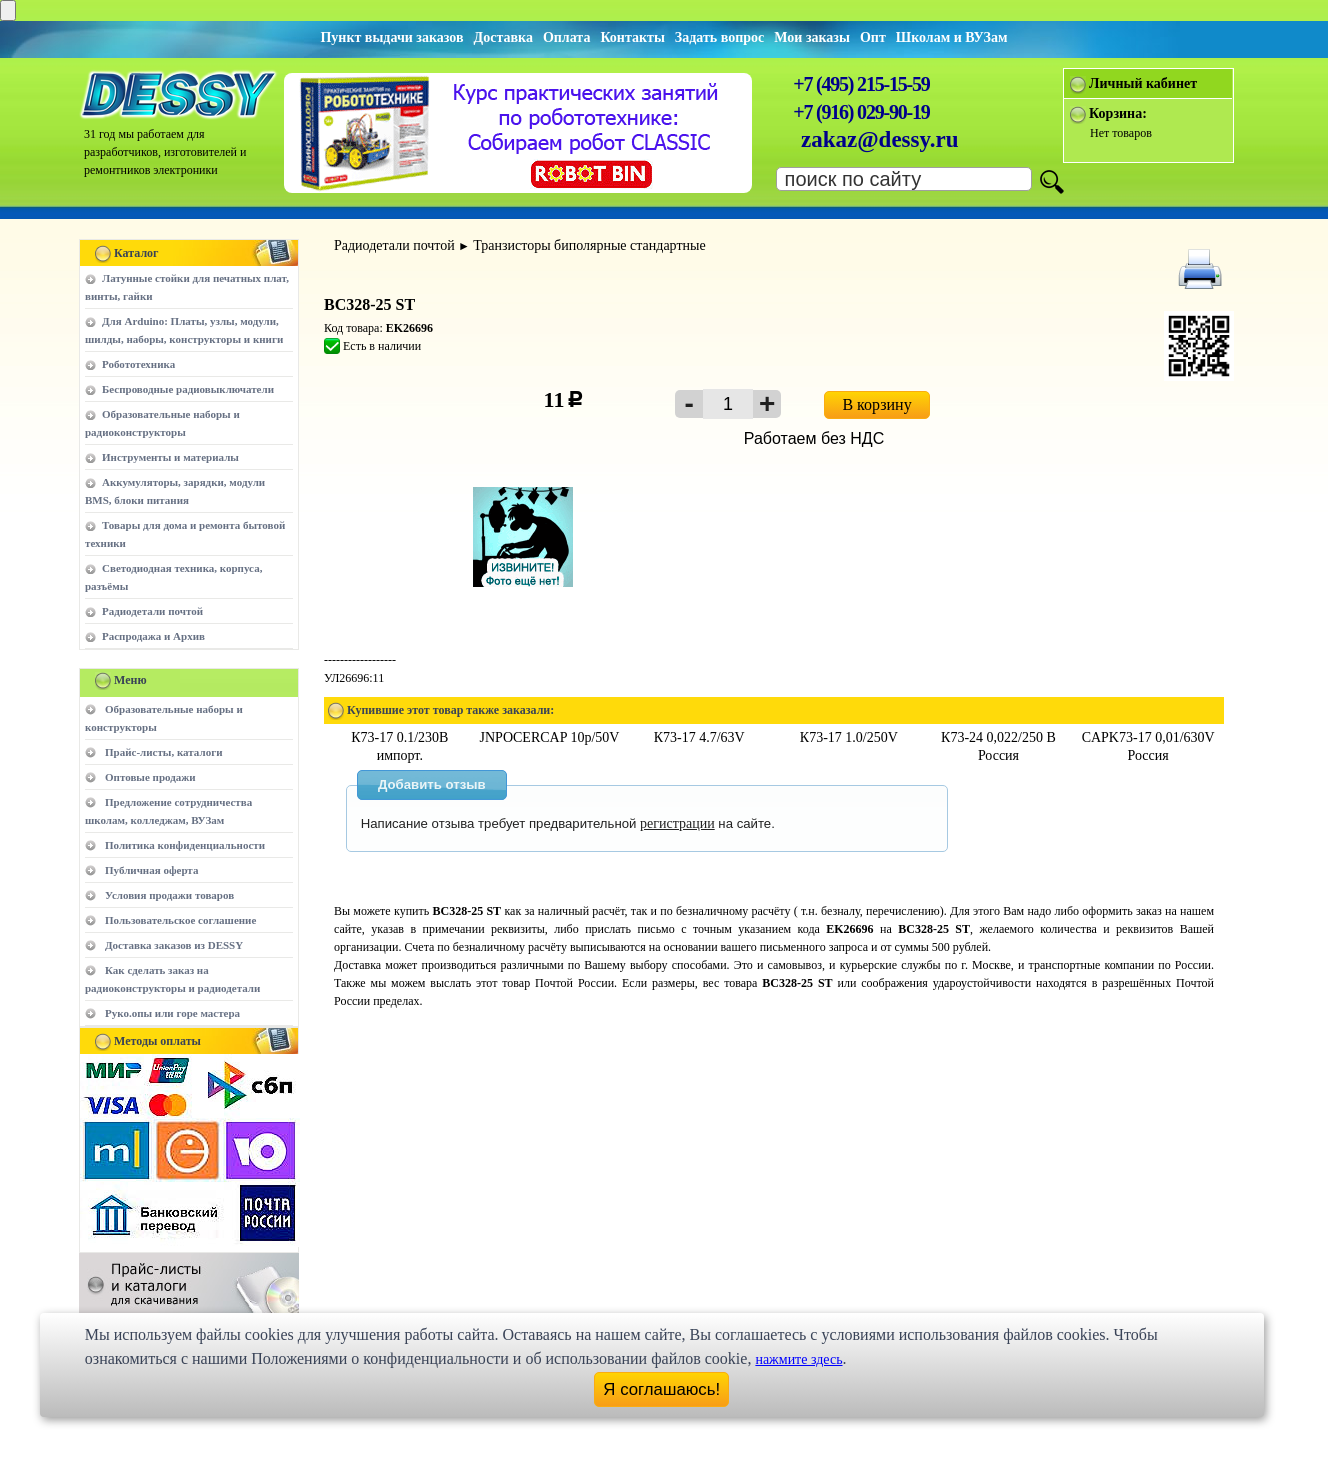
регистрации (677, 823)
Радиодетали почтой (152, 611)
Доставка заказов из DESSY (174, 945)
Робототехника (138, 364)
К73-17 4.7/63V (699, 737)
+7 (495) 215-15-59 (861, 84)
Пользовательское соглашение (180, 920)
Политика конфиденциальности (185, 845)
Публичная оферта (151, 870)
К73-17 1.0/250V (849, 737)
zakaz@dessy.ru (880, 139)
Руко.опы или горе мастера (172, 1013)
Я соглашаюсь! (661, 1389)
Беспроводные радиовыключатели (188, 389)
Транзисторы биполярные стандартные (589, 245)
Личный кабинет (1143, 83)
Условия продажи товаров (169, 895)
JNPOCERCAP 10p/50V (550, 737)
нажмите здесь (798, 1359)
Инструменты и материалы (170, 457)
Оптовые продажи (150, 777)
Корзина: (1118, 113)
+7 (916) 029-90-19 (861, 112)
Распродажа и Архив (153, 636)
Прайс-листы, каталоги (163, 752)
